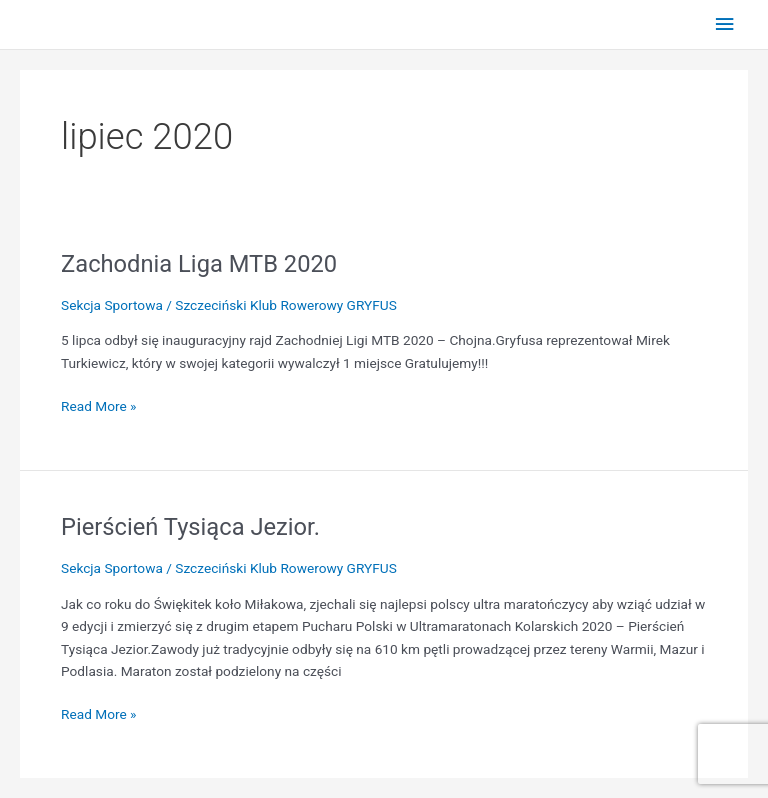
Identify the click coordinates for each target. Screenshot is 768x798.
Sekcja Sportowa (112, 305)
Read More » (99, 404)
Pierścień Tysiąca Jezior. (190, 527)
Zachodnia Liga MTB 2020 (199, 264)
